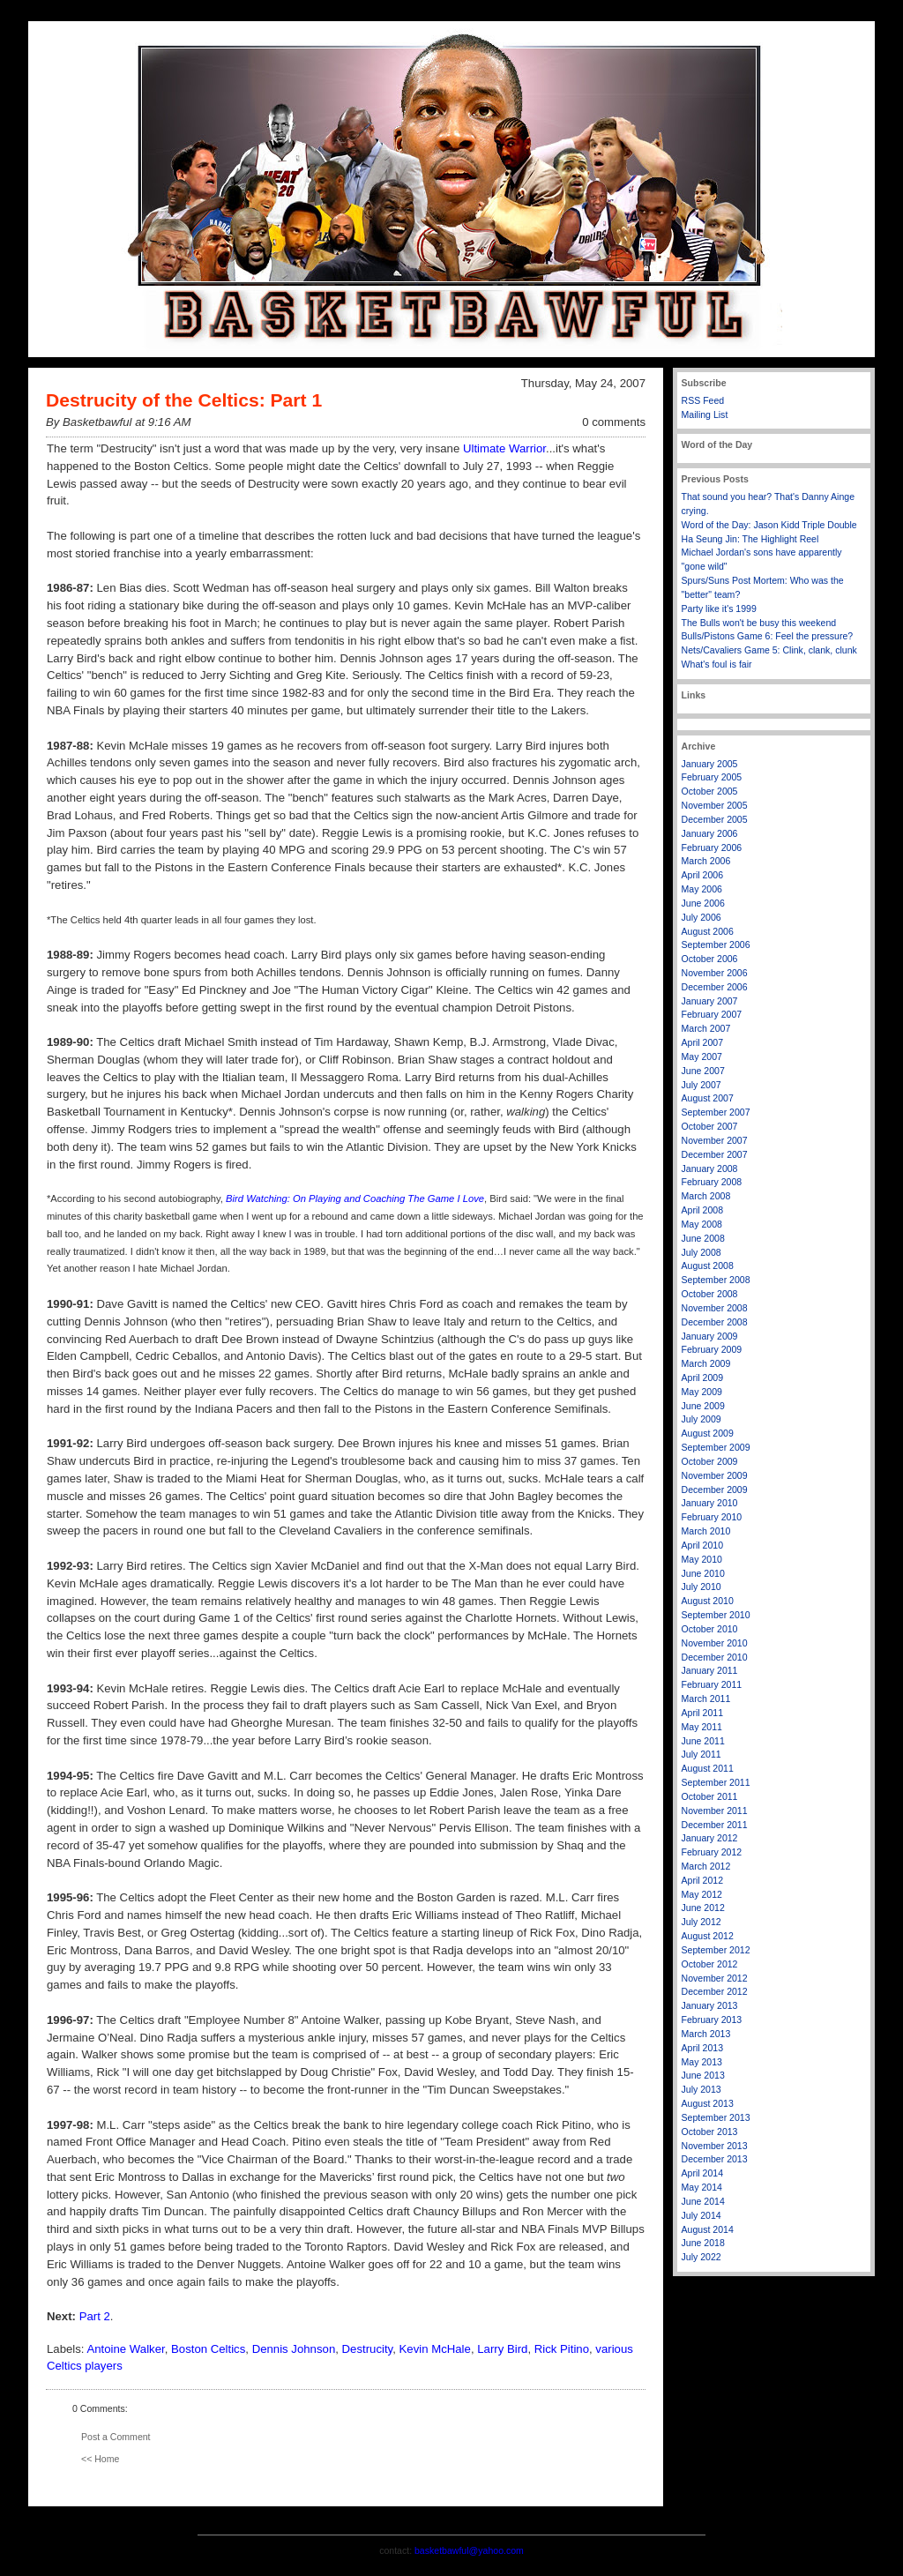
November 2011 (715, 1810)
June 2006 (703, 903)
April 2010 (703, 1545)
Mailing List (705, 414)
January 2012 (710, 1838)
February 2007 (712, 1014)
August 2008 (708, 1265)
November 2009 (715, 1475)
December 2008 (715, 1322)
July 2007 (701, 1084)
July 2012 (701, 1921)
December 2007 (715, 1154)
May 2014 (702, 2187)
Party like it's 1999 (719, 608)
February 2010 (712, 1517)
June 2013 (703, 2075)
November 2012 (715, 1978)
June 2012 (703, 1907)
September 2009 (716, 1447)
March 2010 (706, 1531)
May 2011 (702, 1726)
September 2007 (716, 1112)
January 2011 (710, 1670)
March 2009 (706, 1363)
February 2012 (712, 1852)
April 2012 (703, 1880)
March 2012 (706, 1866)
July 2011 (701, 1754)
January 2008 (710, 1168)
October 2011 (710, 1796)
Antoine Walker (125, 2349)
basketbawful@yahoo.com (469, 2550)
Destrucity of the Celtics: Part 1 (184, 400)
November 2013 (715, 2145)
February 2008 (712, 1181)
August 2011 (708, 1768)
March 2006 (706, 860)
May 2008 (702, 1224)
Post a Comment (116, 2436)
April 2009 (703, 1377)
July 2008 (701, 1252)
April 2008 (703, 1210)
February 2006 (712, 847)
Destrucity (367, 2349)
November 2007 (715, 1140)
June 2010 (703, 1573)
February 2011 (712, 1684)
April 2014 (703, 2173)
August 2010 (708, 1600)
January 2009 (710, 1336)
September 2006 (716, 944)
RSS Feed (703, 400)
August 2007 (708, 1098)
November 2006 (715, 972)
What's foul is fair (717, 664)
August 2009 (708, 1433)
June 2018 (703, 2242)
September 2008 (716, 1279)
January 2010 (710, 1502)
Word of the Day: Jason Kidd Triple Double (769, 524)
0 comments (614, 422)
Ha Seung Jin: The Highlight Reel (750, 539)
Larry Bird (502, 2349)
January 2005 (710, 763)
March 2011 (706, 1698)
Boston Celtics (208, 2349)
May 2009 (702, 1391)
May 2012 (702, 1894)
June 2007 (703, 1070)
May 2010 (702, 1559)
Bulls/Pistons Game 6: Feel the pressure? (768, 636)
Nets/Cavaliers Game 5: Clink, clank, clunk (769, 650)
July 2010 (701, 1586)
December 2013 (715, 2159)
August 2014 (708, 2229)
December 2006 (715, 987)
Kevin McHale (435, 2349)
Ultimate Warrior (504, 448)
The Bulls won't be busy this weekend (759, 622)
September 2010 (716, 1614)
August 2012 (708, 1935)
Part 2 (94, 2316)
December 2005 (715, 819)
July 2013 (701, 2089)
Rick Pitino (561, 2349)
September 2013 (716, 2117)
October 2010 (710, 1629)
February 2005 (712, 777)
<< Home (100, 2458)
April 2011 (703, 1712)
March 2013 (706, 2033)
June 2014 (703, 2201)
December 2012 (715, 1991)
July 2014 (701, 2215)
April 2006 (703, 875)
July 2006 (701, 917)
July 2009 (701, 1419)
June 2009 (703, 1405)
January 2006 (710, 833)
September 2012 (716, 1950)
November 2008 (715, 1308)
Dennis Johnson (294, 2349)
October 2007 (710, 1126)
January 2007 (710, 1001)
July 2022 (701, 2256)
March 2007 (706, 1028)
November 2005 (715, 805)
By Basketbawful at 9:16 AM (118, 422)
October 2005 (710, 791)
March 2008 (706, 1196)
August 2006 (708, 931)
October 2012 (710, 1964)
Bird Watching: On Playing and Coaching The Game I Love (355, 1198)
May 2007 (702, 1056)
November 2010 (715, 1643)
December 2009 (715, 1489)
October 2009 (710, 1461)
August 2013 (708, 2103)
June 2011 (703, 1741)
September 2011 (716, 1782)
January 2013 (710, 2005)
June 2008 (703, 1238)
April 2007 (703, 1042)
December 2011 (715, 1824)
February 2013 (712, 2019)
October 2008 (710, 1293)
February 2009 (712, 1349)
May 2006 (702, 889)
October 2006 (710, 958)
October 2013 (710, 2131)
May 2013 (702, 2062)
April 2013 (703, 2047)
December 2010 (715, 1657)
